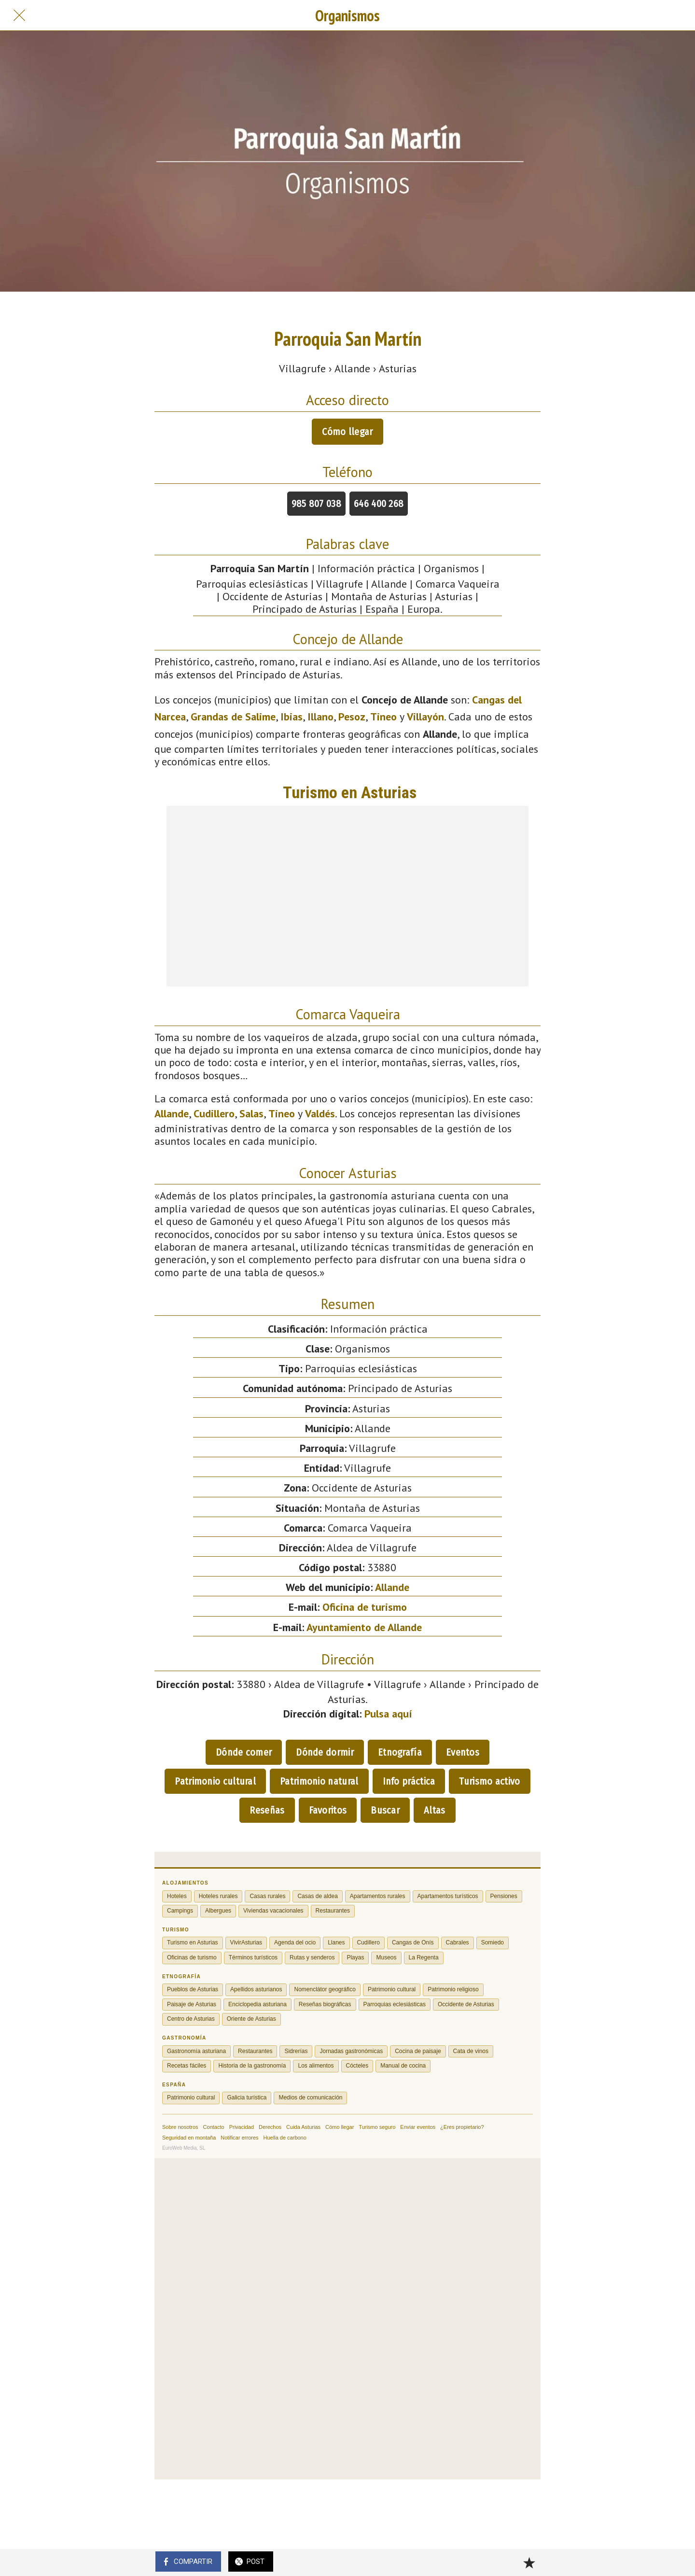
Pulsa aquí (388, 1713)
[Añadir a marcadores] (529, 2562)
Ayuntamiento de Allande (364, 1627)
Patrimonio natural (319, 1781)
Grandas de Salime (233, 716)
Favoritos (328, 1810)
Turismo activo (489, 1781)
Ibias (291, 716)
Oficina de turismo (364, 1607)
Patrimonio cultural (215, 1781)
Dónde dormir (325, 1752)
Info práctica (409, 1781)
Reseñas (267, 1810)
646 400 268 (378, 503)
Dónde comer (244, 1752)
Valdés (320, 1113)
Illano (320, 716)
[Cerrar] (19, 15)
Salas (251, 1113)
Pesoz (351, 716)
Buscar (385, 1810)
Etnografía (400, 1752)
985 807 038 (316, 503)
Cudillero (214, 1113)
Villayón (425, 716)
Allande (171, 1113)
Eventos (462, 1752)
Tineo (383, 716)
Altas (434, 1810)
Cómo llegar (347, 431)
